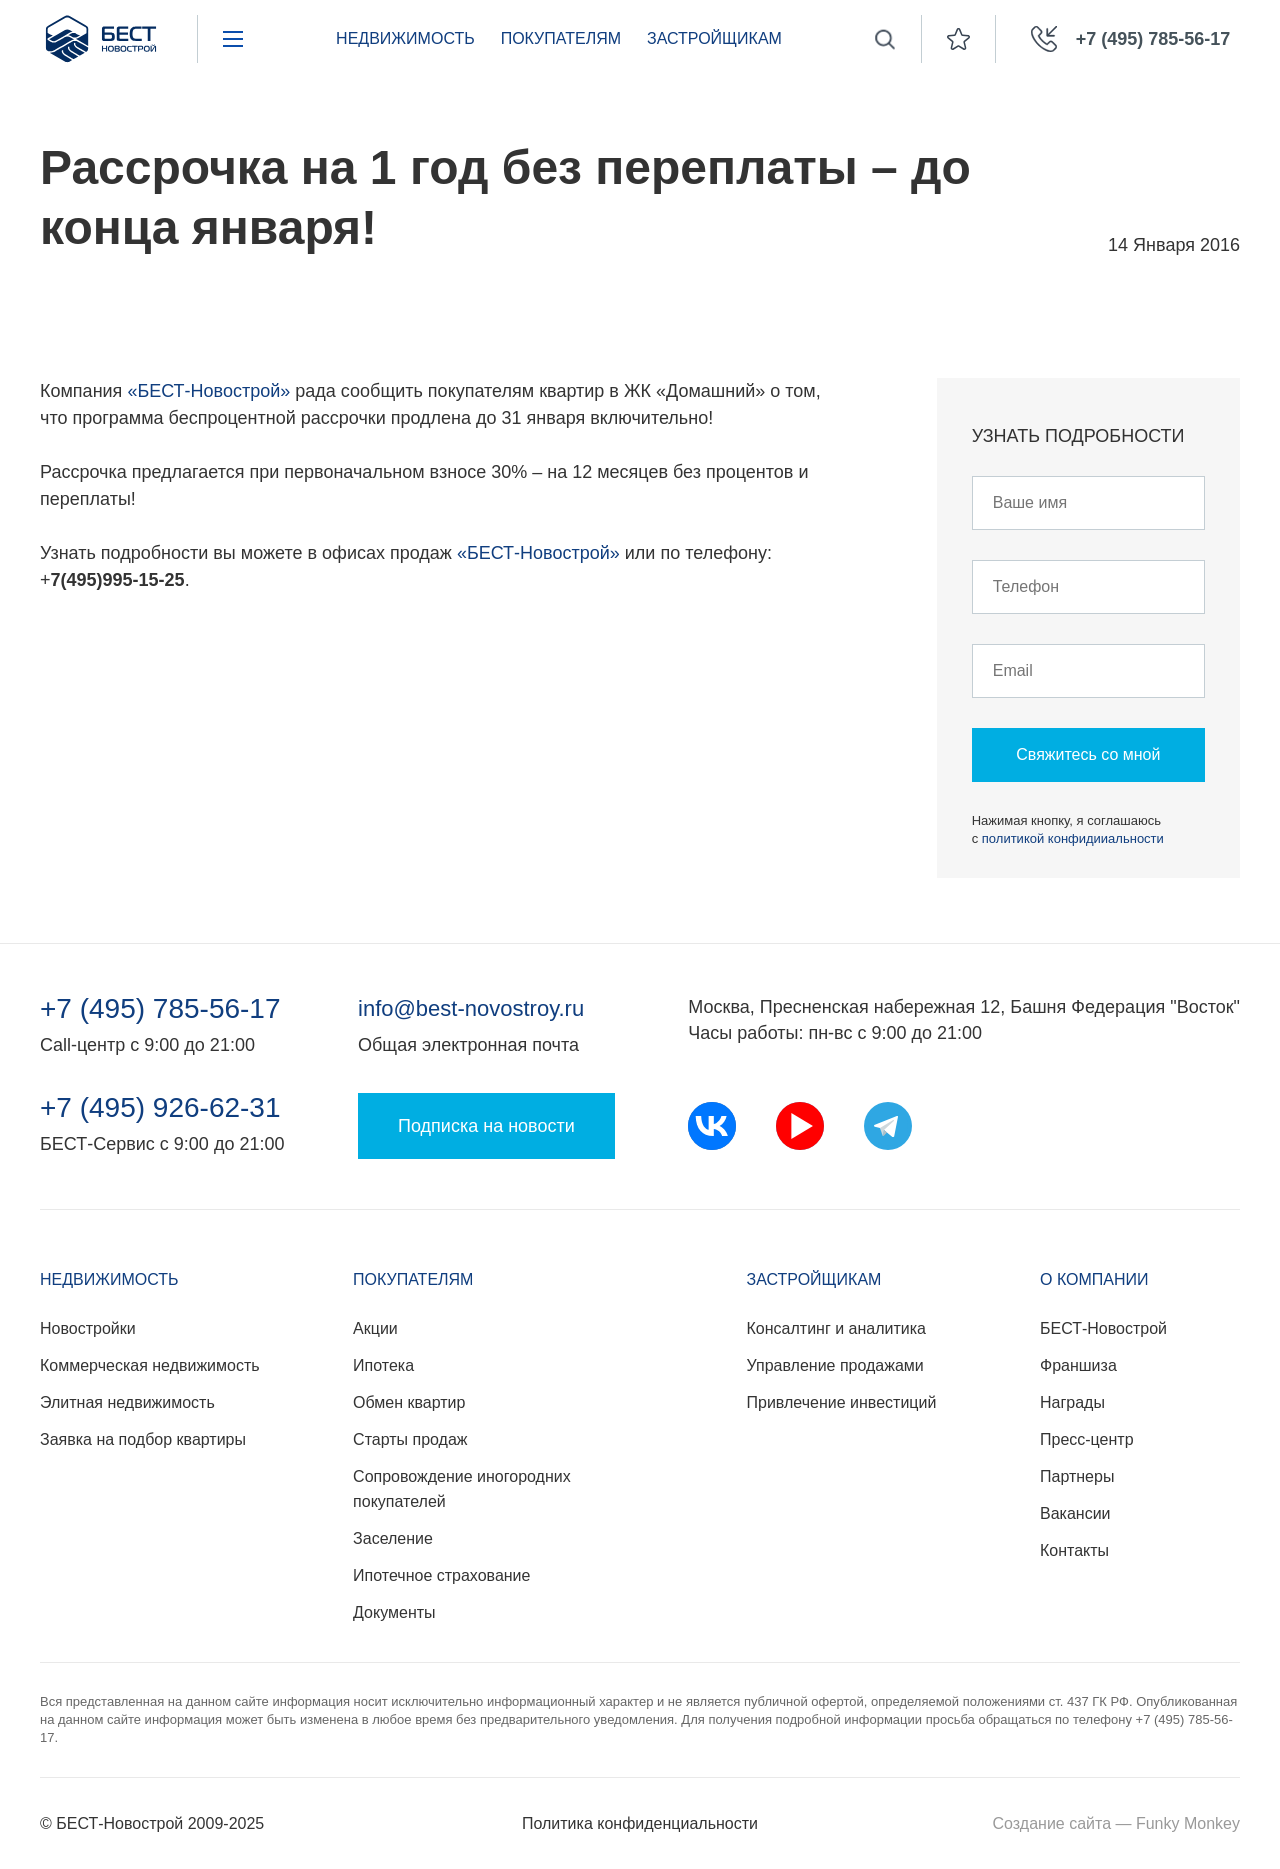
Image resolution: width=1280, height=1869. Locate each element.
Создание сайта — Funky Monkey (1116, 1823)
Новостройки (88, 1328)
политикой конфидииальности (1073, 838)
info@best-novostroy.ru (471, 1008)
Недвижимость (405, 38)
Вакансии (1075, 1513)
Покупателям (561, 38)
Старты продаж (410, 1439)
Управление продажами (835, 1365)
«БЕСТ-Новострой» (208, 391)
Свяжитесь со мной (1088, 754)
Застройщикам (714, 38)
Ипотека (383, 1365)
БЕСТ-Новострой (1103, 1328)
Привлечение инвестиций (842, 1402)
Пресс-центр (1087, 1439)
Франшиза (1078, 1365)
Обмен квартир (409, 1402)
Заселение (393, 1538)
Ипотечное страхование (441, 1575)
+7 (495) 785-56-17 (160, 1009)
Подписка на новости (486, 1126)
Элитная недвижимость (127, 1402)
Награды (1072, 1402)
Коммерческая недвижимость (150, 1365)
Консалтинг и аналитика (836, 1328)
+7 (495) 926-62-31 (160, 1108)
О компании (1094, 1279)
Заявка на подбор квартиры (143, 1439)
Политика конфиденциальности (640, 1823)
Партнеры (1077, 1476)
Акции (375, 1328)
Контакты (1074, 1550)
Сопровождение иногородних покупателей (462, 1489)
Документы (394, 1612)
